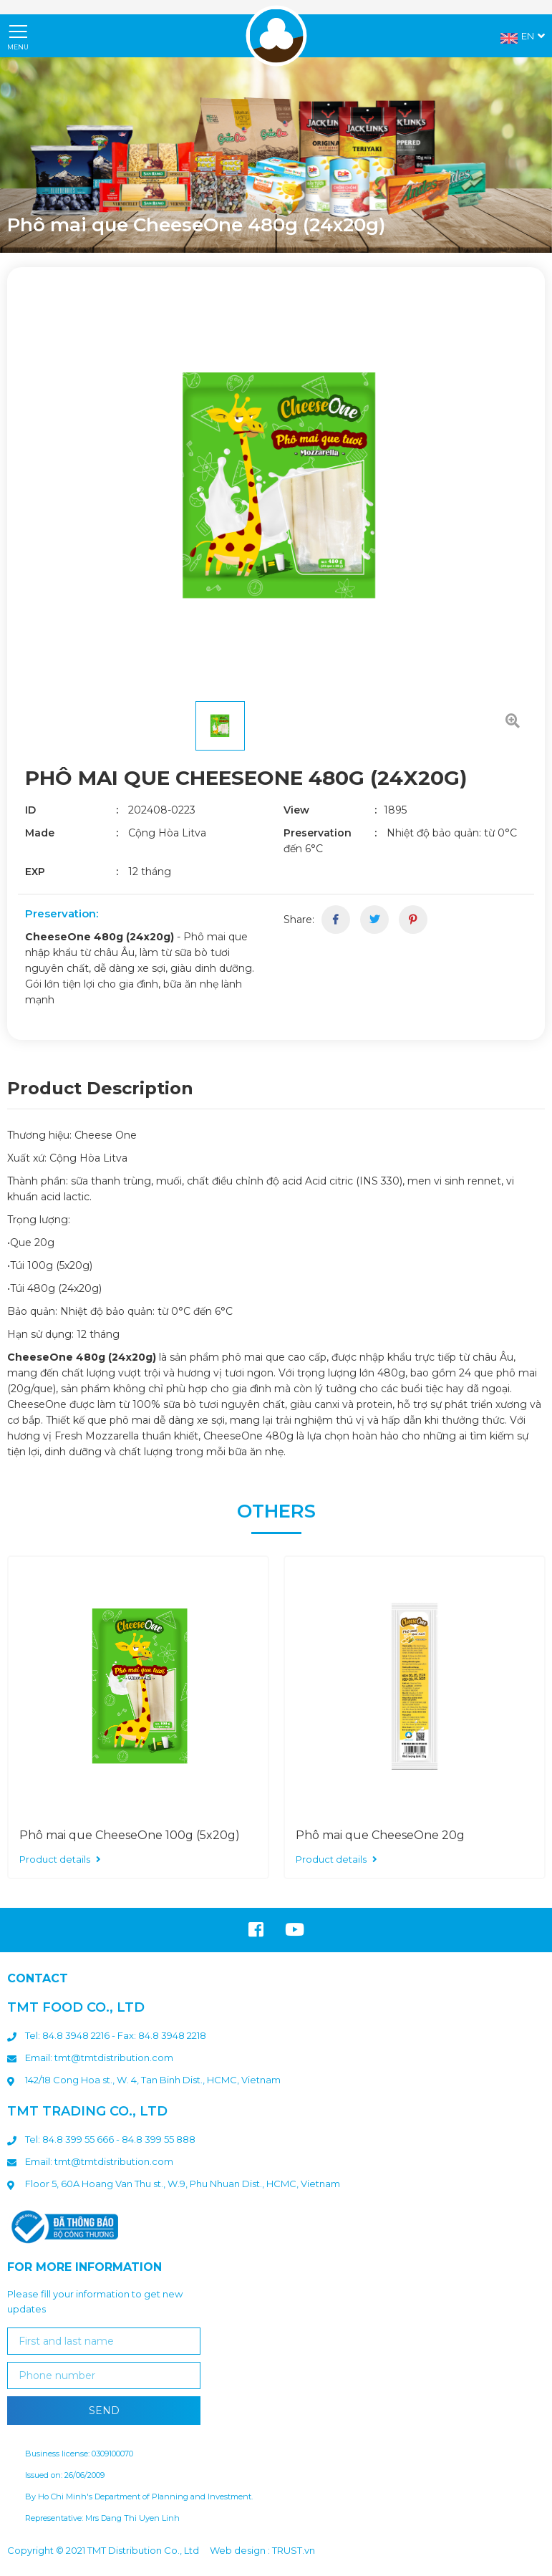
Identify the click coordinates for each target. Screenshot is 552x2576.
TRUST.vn (293, 2550)
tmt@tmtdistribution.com (113, 2057)
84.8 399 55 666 (78, 2139)
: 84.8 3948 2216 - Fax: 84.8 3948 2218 (122, 2035)
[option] (276, 155)
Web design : (240, 2550)
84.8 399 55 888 (158, 2139)
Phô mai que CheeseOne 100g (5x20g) (129, 1835)
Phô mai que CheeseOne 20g (380, 1835)
